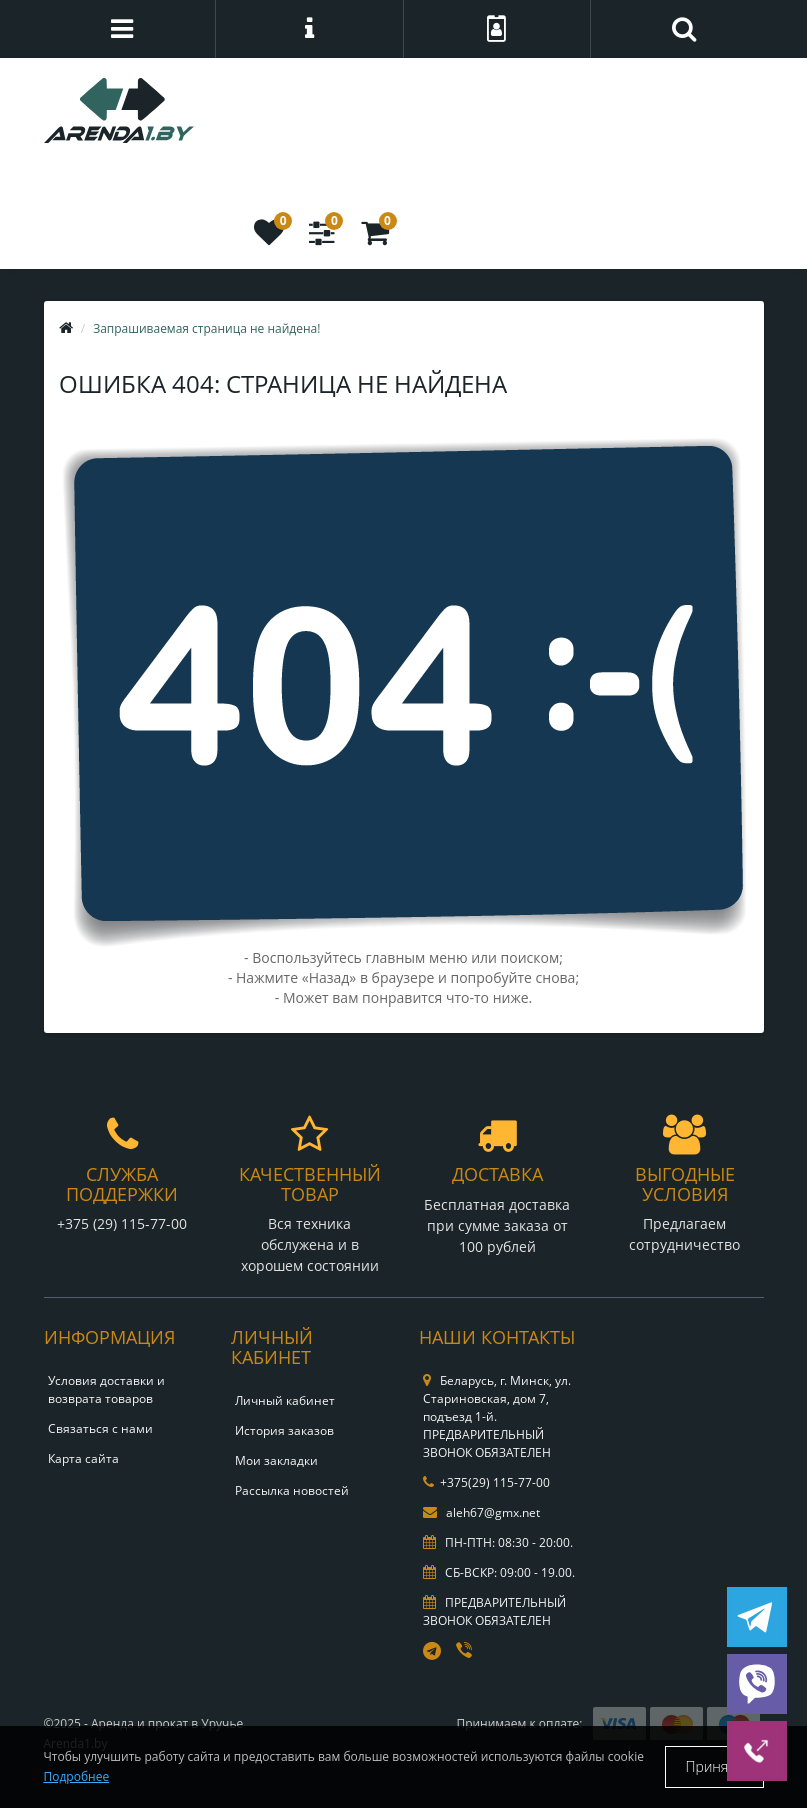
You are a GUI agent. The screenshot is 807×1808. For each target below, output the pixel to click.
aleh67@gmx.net (481, 1512)
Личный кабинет (285, 1400)
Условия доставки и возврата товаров (106, 1389)
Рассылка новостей (292, 1490)
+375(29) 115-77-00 (486, 1482)
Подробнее (77, 1776)
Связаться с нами (100, 1428)
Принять (714, 1766)
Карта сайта (83, 1458)
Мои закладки (276, 1460)
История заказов (284, 1430)
